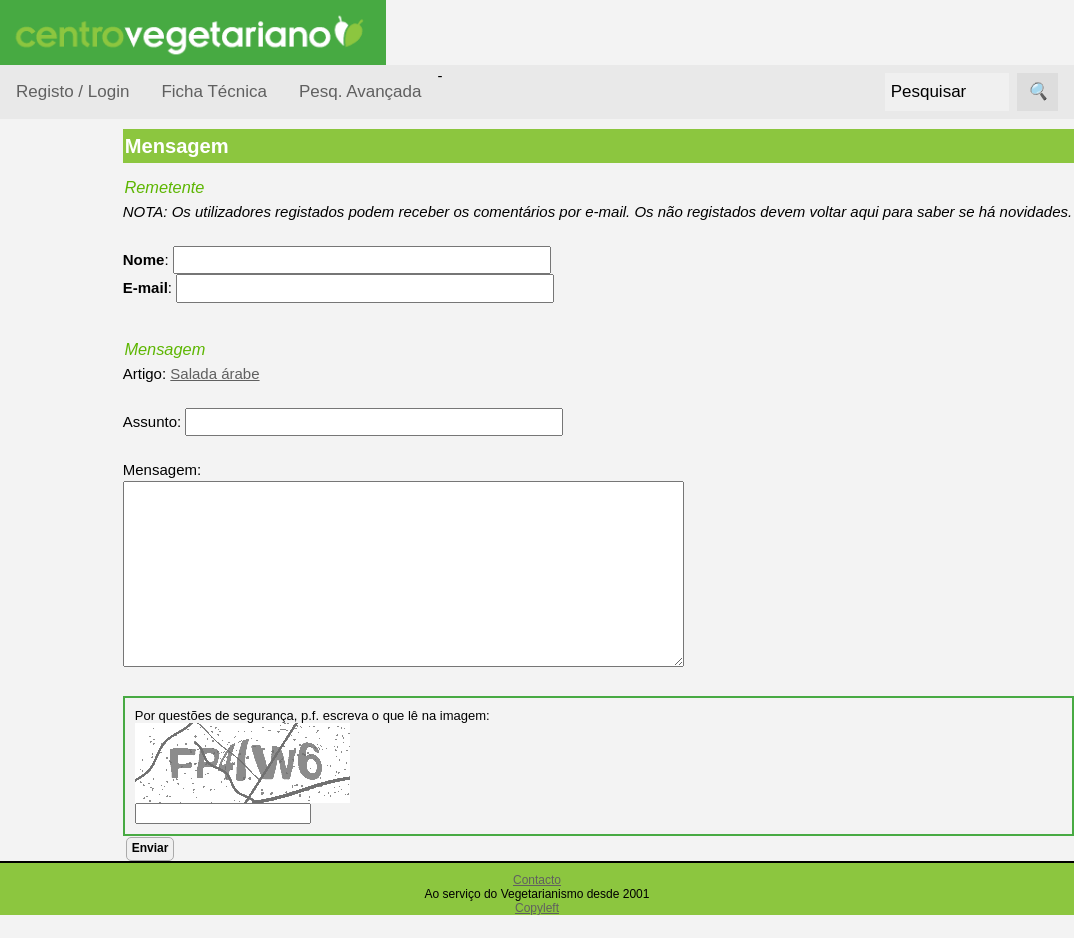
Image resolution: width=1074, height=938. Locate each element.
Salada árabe (292, 395)
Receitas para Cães (86, 651)
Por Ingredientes (95, 401)
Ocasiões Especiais (72, 314)
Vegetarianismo (115, 906)
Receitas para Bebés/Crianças (93, 590)
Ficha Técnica (214, 91)
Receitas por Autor (82, 712)
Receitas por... (64, 251)
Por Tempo (76, 440)
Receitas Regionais (73, 773)
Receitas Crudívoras (76, 529)
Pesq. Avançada (360, 91)
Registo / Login (72, 91)
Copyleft (537, 931)
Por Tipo (68, 478)
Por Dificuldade (91, 363)
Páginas (43, 849)
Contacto (537, 903)
